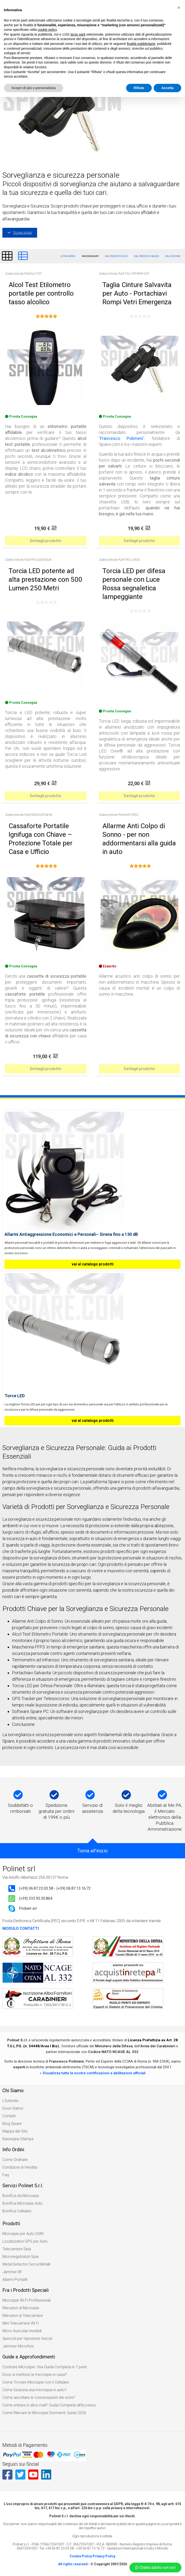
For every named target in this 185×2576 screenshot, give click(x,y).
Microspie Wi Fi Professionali (26, 2300)
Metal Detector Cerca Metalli (26, 2264)
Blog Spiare (12, 2123)
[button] (179, 7)
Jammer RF (12, 2272)
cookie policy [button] (47, 30)
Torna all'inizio (92, 1851)
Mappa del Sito (15, 2131)
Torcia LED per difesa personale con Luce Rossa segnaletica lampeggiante (133, 584)
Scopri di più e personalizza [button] (33, 88)
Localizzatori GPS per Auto (25, 2241)
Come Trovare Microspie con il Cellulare (35, 2382)
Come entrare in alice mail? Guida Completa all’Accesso (49, 2405)
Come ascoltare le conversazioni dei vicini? (38, 2397)
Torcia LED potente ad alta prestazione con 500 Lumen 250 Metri (45, 579)
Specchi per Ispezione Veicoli (27, 2338)
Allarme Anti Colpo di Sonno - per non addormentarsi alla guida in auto (139, 839)
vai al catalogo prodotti (92, 1264)
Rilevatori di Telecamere (22, 2315)
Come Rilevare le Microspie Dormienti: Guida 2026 (44, 2413)
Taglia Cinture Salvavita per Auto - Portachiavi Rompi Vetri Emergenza (137, 293)
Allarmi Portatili (14, 2279)
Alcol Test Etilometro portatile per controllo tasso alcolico (41, 293)
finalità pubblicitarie (141, 44)
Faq (5, 2175)
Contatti (9, 2116)
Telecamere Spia (16, 2249)
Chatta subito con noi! (155, 2567)
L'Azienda (10, 2100)
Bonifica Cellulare (16, 2211)
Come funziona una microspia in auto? (34, 2390)
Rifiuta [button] (139, 88)
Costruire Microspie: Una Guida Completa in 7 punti (44, 2367)
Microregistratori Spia (20, 2256)
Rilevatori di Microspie (20, 2308)
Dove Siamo (12, 2108)
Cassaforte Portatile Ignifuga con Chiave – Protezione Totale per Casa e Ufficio (41, 839)
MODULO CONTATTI (20, 1928)
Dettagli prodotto (45, 541)
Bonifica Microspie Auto (22, 2203)
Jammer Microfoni (18, 2346)
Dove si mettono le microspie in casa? (34, 2374)
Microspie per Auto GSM (22, 2233)
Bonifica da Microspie (20, 2195)
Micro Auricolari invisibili (22, 2331)
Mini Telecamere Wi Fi (20, 2323)
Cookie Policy (81, 2556)
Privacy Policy (104, 2556)
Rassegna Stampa (18, 2139)
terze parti (78, 34)
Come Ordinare (15, 2159)
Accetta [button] (167, 88)
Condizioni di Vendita (19, 2167)
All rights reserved (73, 2564)
